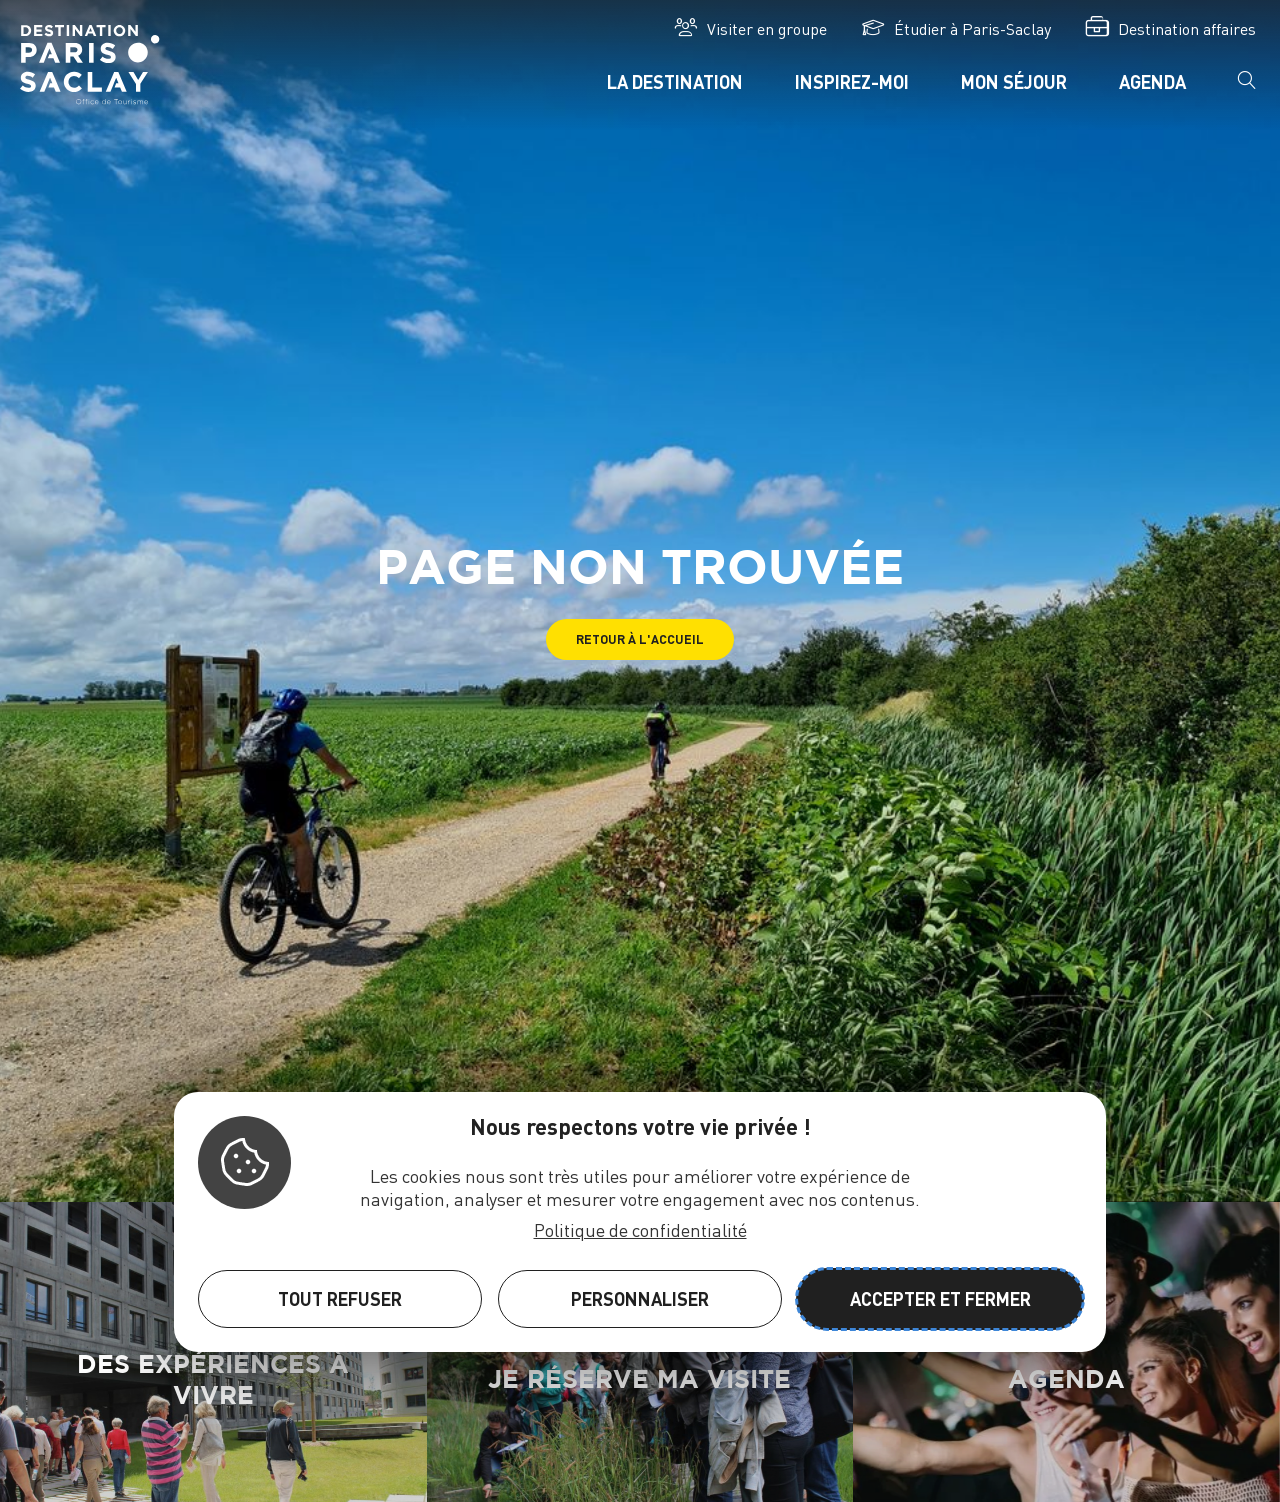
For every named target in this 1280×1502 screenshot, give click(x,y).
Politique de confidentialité (640, 1229)
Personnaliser (640, 1298)
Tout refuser (340, 1298)
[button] (640, 639)
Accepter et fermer (940, 1298)
